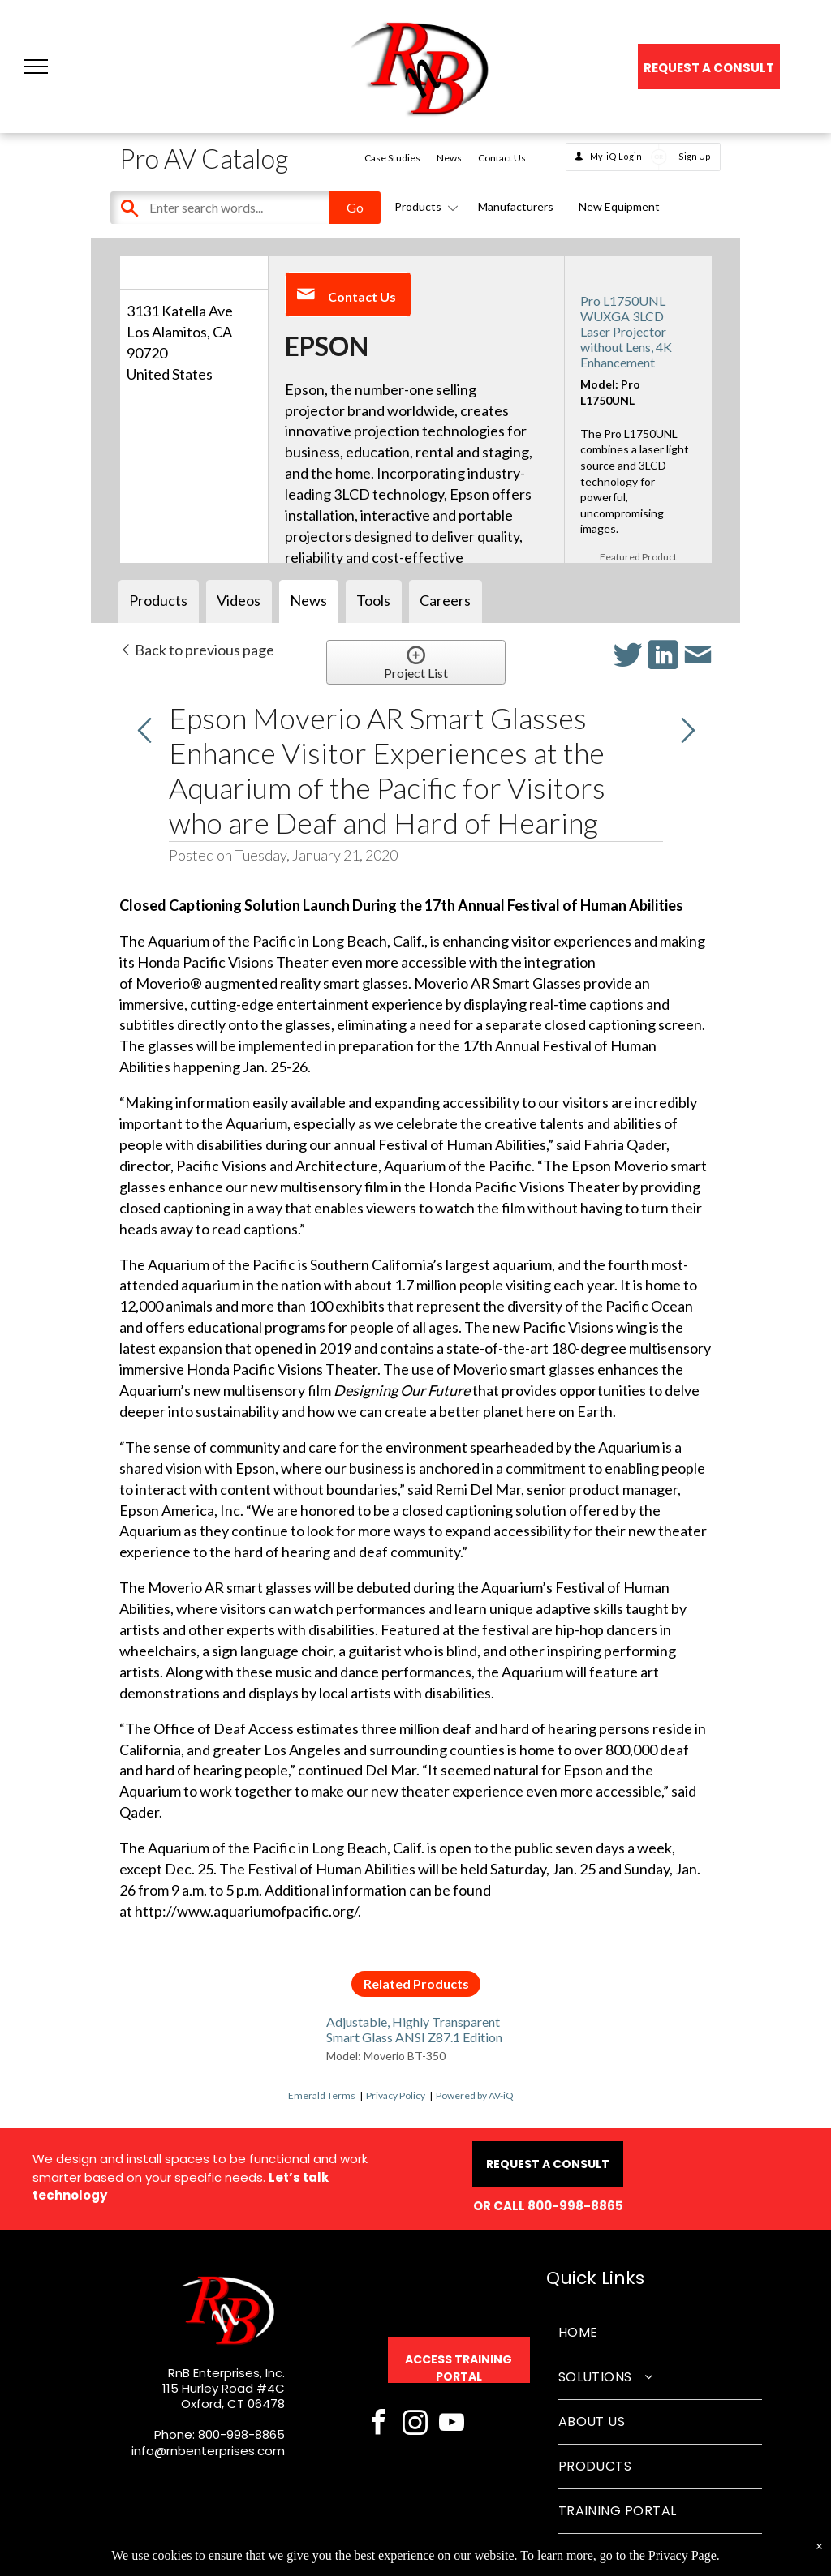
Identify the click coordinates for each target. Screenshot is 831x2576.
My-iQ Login (616, 156)
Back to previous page (196, 650)
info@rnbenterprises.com (208, 2450)
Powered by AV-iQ (475, 2095)
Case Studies (392, 158)
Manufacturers (515, 206)
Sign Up (694, 156)
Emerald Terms (321, 2095)
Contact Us (502, 158)
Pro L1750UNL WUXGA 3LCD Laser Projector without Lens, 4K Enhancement (626, 332)
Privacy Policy (395, 2095)
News (449, 158)
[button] (36, 66)
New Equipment (619, 206)
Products (423, 206)
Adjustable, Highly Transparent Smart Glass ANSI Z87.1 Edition (414, 2029)
